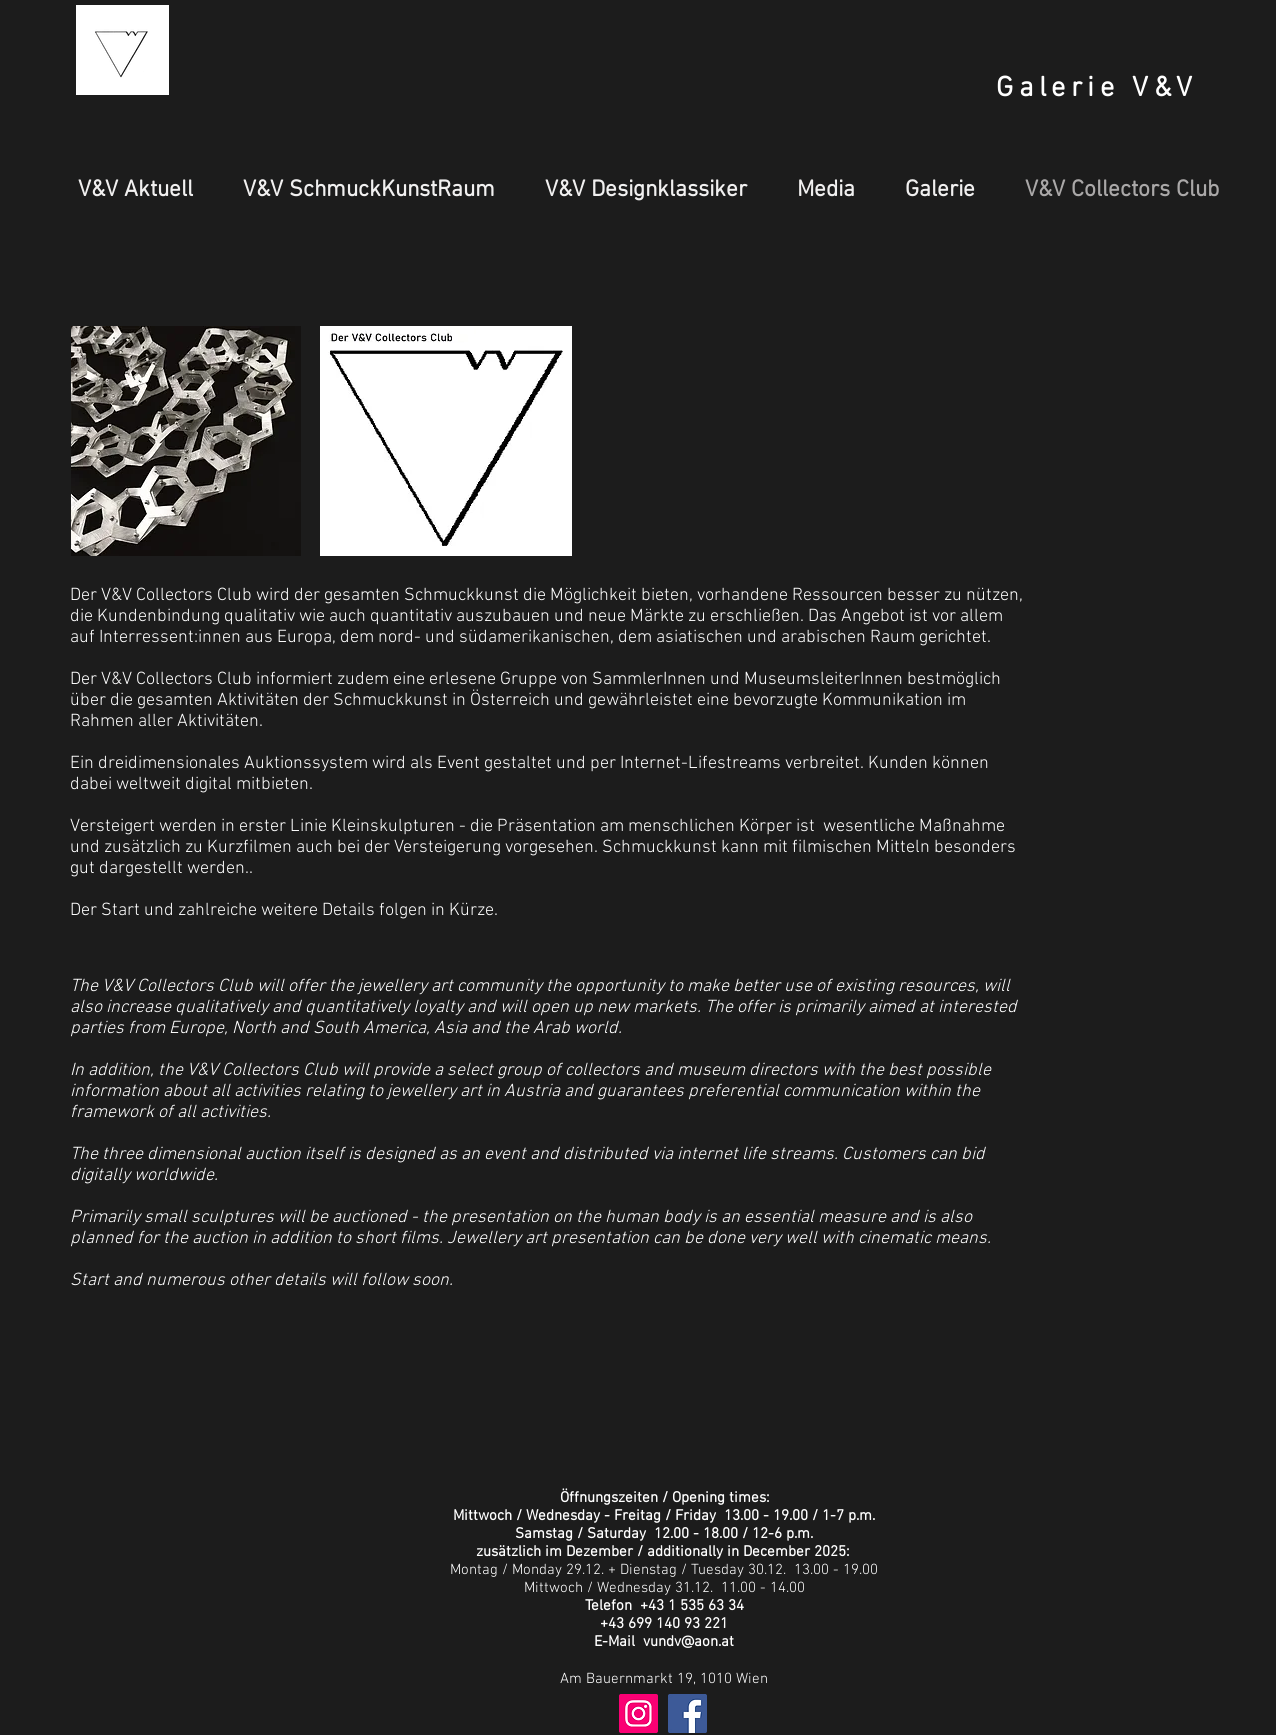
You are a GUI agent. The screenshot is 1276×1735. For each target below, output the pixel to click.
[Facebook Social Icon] (687, 1713)
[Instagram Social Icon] (638, 1713)
